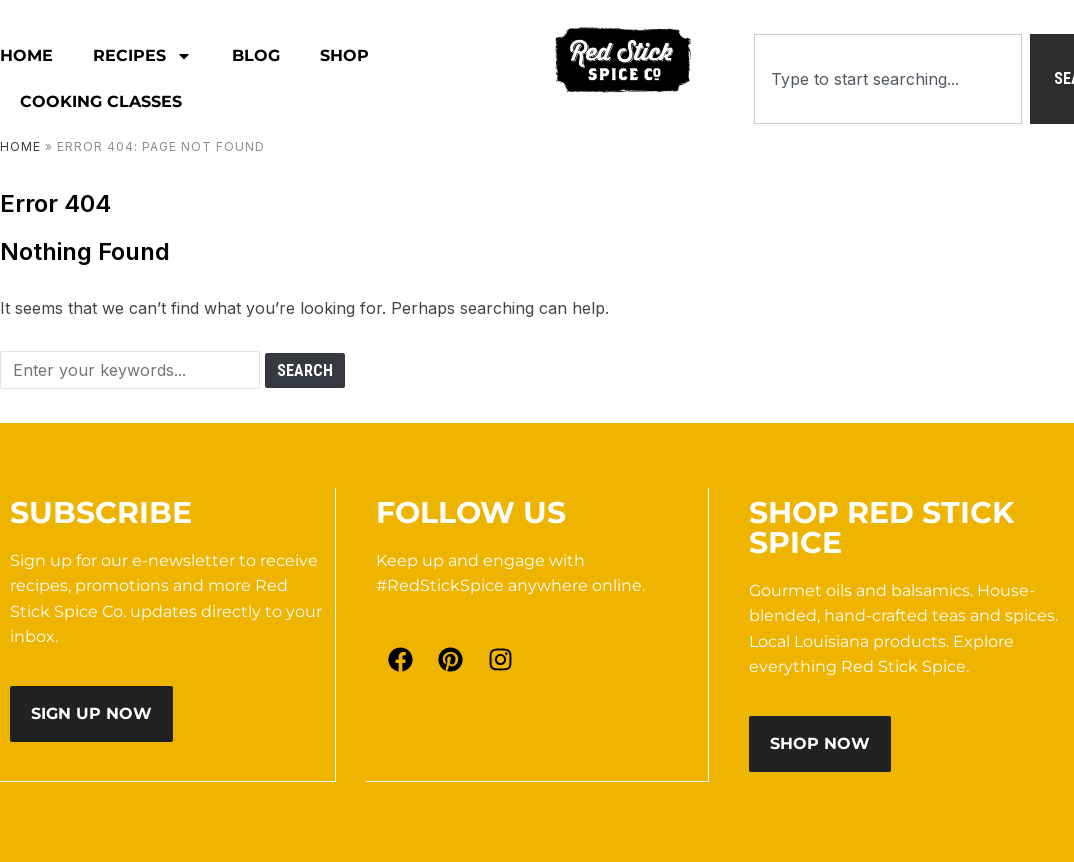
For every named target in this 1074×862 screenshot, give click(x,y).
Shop (344, 55)
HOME (26, 55)
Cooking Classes (101, 101)
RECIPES (142, 56)
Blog (256, 55)
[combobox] (888, 79)
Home (20, 146)
